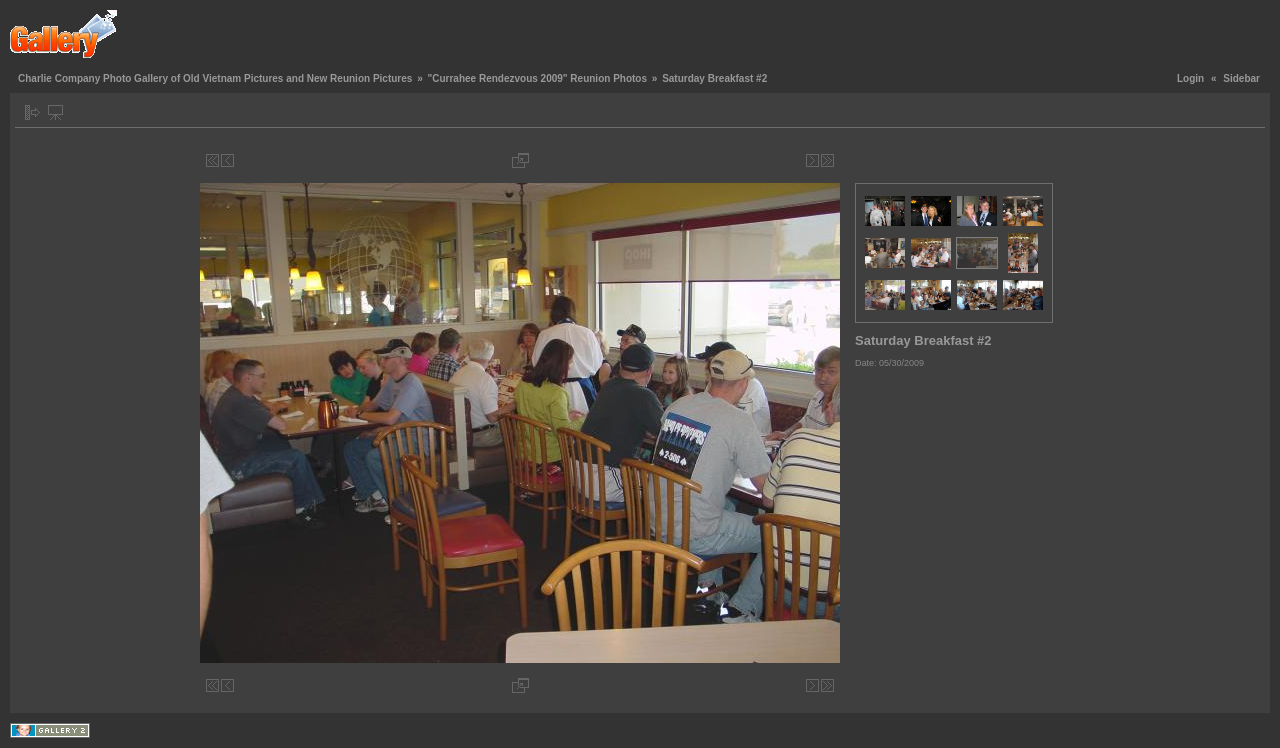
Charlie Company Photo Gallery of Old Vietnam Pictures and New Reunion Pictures (215, 78)
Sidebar (1241, 78)
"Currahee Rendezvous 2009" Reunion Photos (537, 78)
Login (1190, 78)
